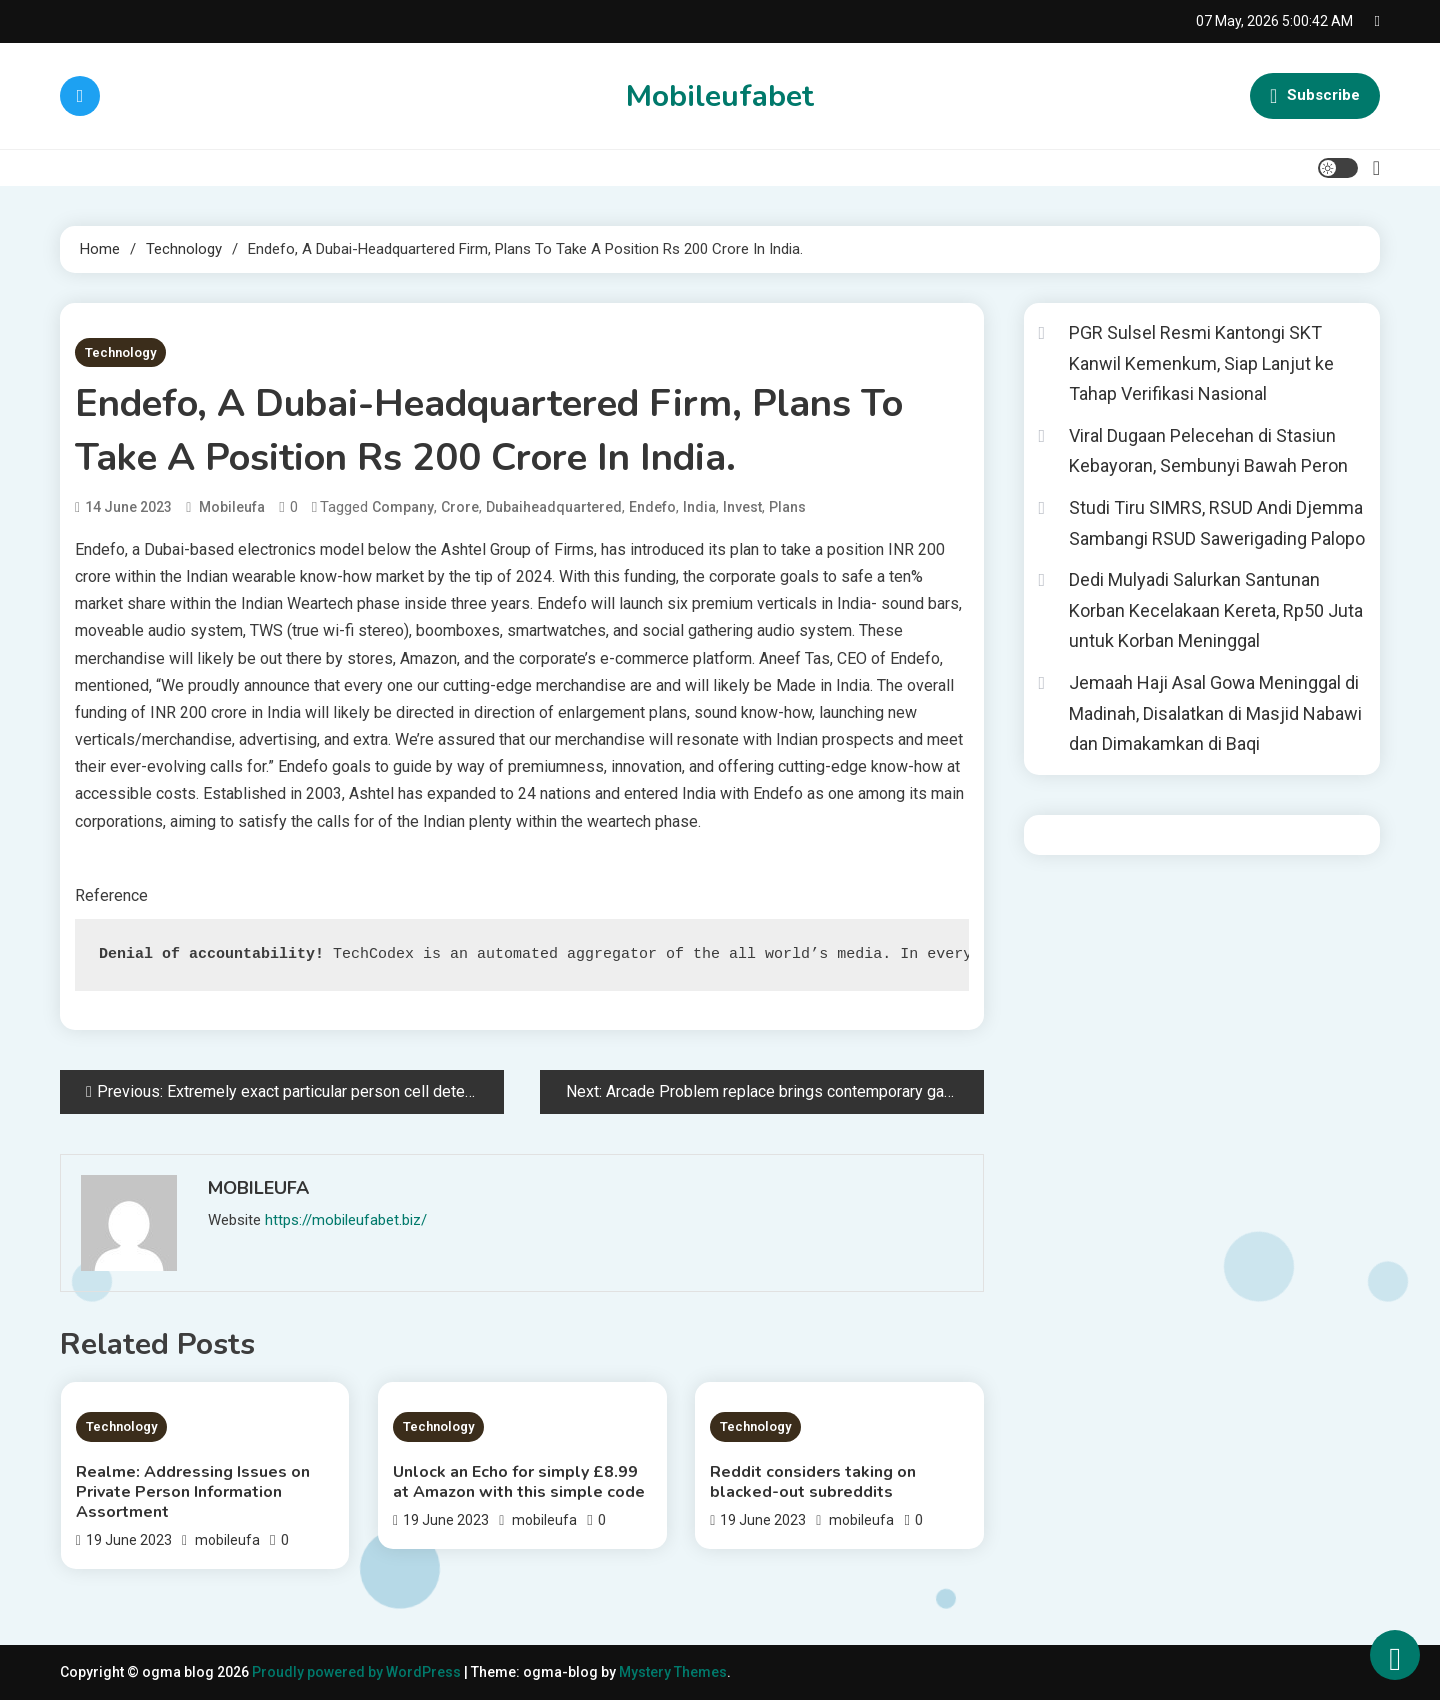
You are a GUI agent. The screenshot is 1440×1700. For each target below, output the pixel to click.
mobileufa (232, 507)
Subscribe (1315, 96)
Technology (120, 352)
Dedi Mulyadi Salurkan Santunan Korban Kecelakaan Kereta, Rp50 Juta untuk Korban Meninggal (1216, 610)
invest (742, 507)
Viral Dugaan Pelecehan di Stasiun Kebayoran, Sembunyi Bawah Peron (1208, 451)
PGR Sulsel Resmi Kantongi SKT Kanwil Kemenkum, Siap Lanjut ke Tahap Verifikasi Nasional (1201, 363)
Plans (787, 507)
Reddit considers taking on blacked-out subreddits (813, 1482)
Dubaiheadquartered (554, 507)
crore (460, 507)
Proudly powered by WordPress (358, 1672)
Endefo (652, 507)
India (699, 507)
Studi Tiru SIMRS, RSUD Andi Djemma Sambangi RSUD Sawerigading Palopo (1217, 523)
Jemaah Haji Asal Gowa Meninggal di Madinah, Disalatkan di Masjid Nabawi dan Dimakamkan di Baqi (1215, 713)
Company (403, 507)
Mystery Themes (673, 1672)
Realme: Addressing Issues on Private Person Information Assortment (193, 1492)
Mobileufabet (720, 96)
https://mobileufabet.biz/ (346, 1220)
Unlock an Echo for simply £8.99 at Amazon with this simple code (519, 1482)
